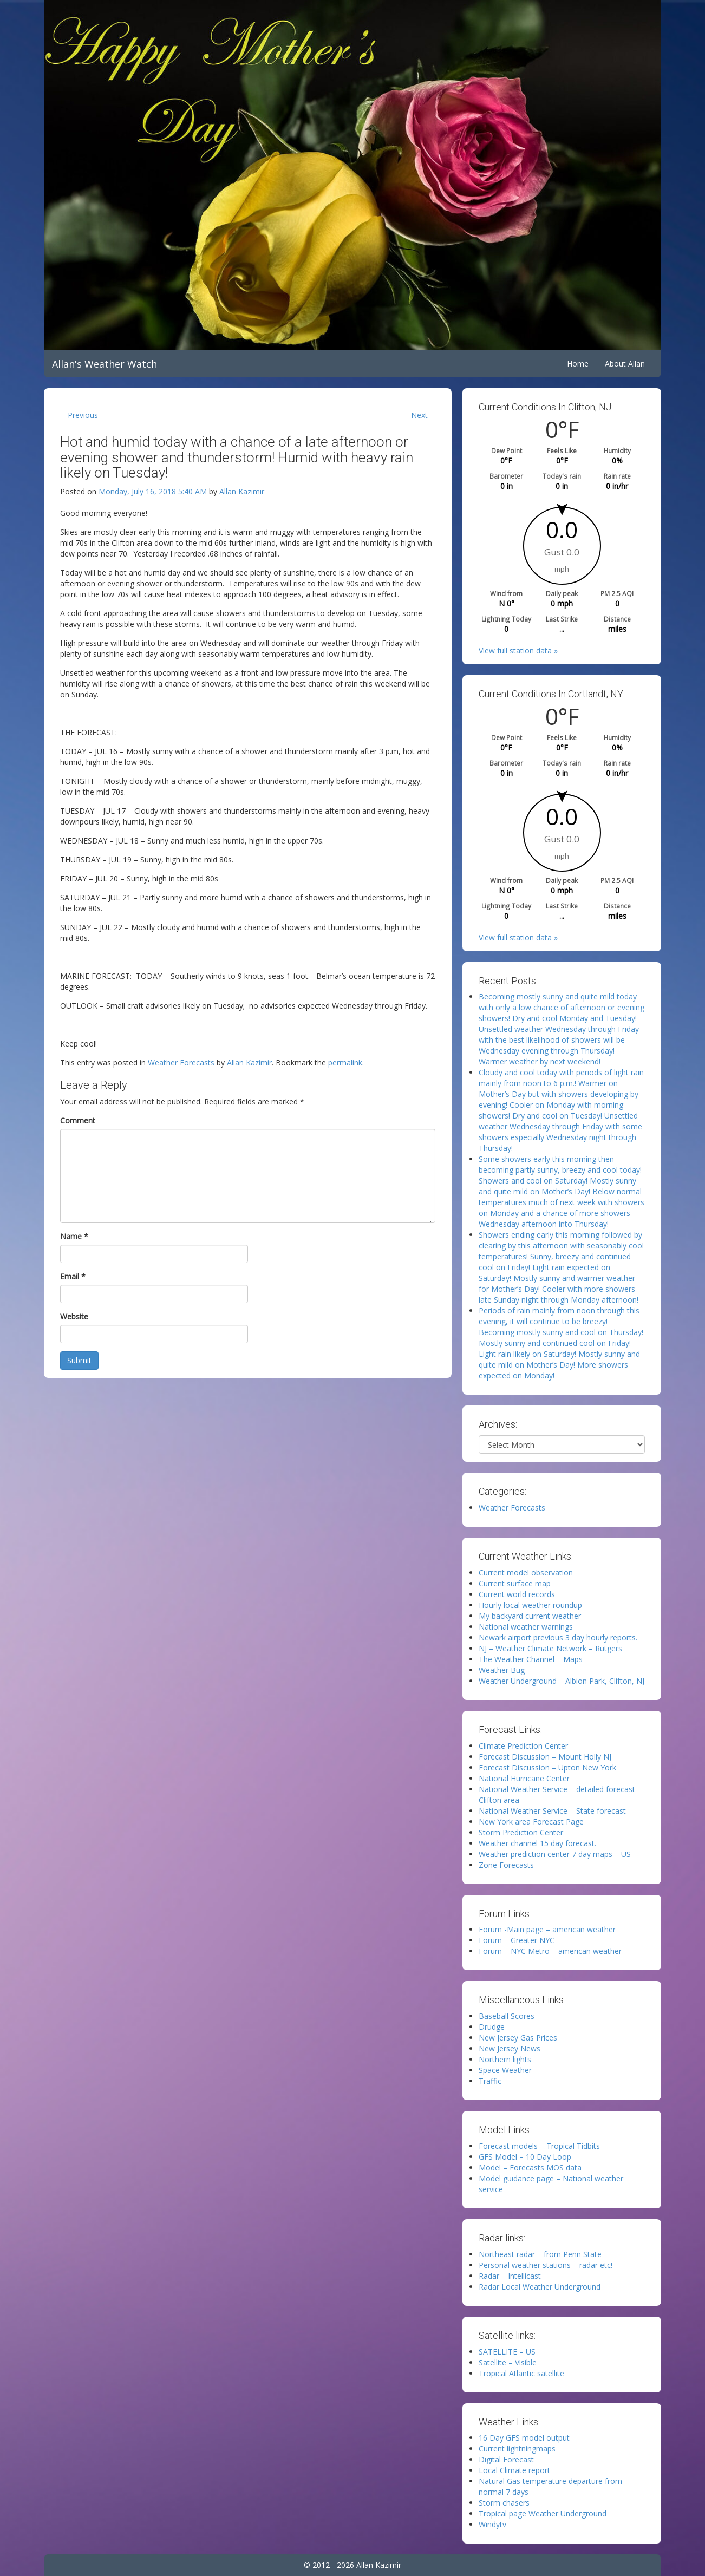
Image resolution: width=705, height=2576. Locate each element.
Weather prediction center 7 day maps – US (555, 1854)
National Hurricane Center (524, 1778)
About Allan (625, 363)
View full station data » (518, 650)
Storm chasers (504, 2502)
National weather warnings (526, 1627)
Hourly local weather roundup (530, 1605)
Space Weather (505, 2070)
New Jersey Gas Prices (518, 2037)
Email (73, 1276)
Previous (83, 415)
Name (74, 1236)
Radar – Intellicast (510, 2276)
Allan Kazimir (241, 491)
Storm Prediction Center (521, 1832)
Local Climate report (514, 2470)
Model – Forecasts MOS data (530, 2167)
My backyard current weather (530, 1616)
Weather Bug (502, 1670)
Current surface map (515, 1583)
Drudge (492, 2027)
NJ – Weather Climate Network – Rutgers (550, 1648)
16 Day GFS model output (524, 2438)
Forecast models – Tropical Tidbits (539, 2146)
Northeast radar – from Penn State (540, 2254)
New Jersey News (509, 2048)
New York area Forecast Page (531, 1821)
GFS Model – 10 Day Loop (525, 2157)
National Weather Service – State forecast (552, 1811)
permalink (345, 1062)
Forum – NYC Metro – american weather (550, 1951)
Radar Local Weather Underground (539, 2286)
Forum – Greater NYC (516, 1940)
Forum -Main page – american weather (547, 1929)
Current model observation (526, 1572)
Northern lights (505, 2059)
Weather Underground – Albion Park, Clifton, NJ (561, 1681)
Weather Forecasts (181, 1062)
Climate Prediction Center (523, 1746)
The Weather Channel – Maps (531, 1659)
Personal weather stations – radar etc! (545, 2265)
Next (419, 415)
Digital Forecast (506, 2459)
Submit (79, 1360)
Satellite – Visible (508, 2362)
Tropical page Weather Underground (542, 2513)
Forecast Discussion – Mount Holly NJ (545, 1756)
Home (578, 363)
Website (74, 1316)
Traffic (490, 2081)
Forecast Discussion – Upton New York (547, 1767)
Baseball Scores (506, 2016)
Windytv (492, 2524)
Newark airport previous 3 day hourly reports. (558, 1637)
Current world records (517, 1594)
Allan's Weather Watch (104, 363)
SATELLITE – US (507, 2351)
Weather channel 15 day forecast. (537, 1843)
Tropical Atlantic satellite (521, 2373)
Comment (77, 1120)
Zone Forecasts (506, 1865)
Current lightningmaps (517, 2448)
